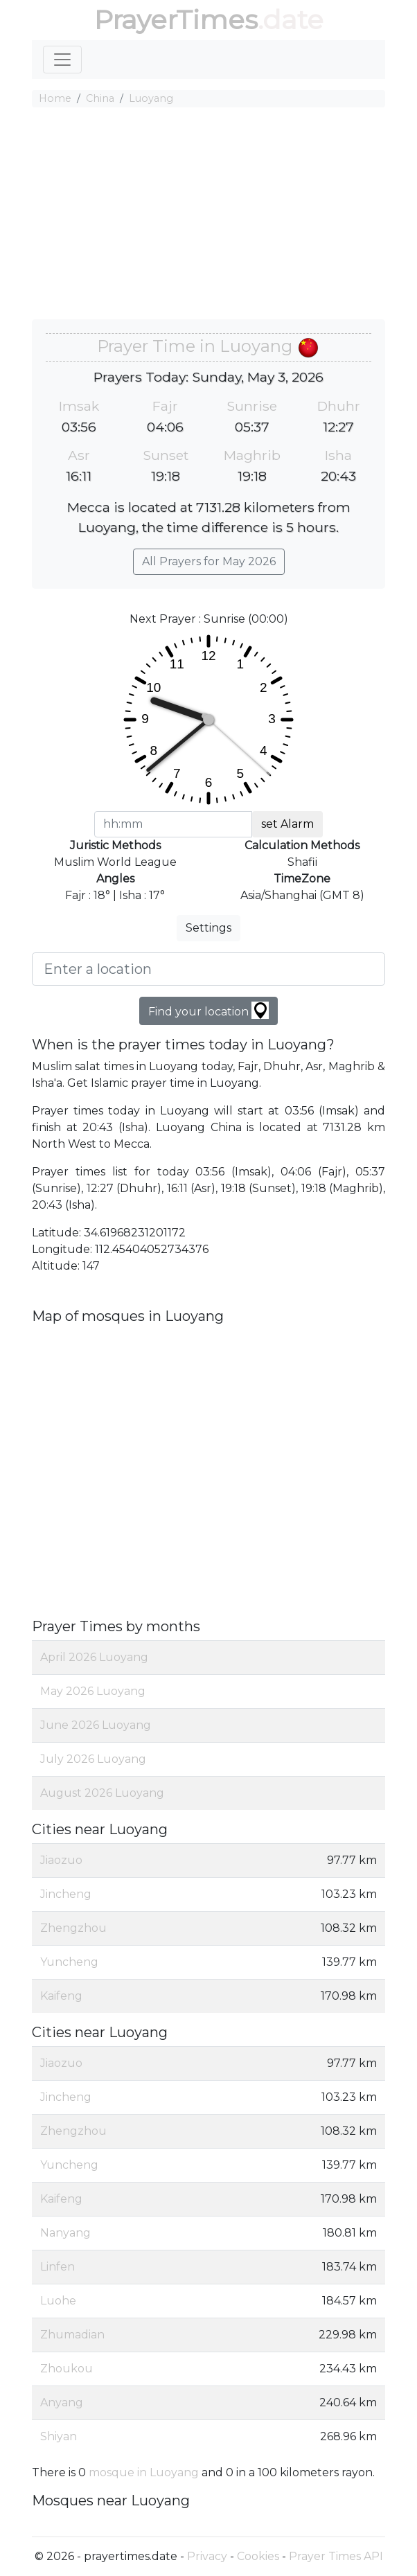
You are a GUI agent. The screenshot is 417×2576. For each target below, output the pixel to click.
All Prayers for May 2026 (209, 561)
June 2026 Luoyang (95, 1725)
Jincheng (65, 1894)
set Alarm (287, 823)
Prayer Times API (336, 2556)
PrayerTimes (176, 19)
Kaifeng (61, 1995)
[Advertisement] (208, 215)
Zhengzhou (73, 1928)
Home (55, 98)
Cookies (258, 2556)
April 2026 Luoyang (94, 1657)
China (100, 98)
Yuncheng (69, 1962)
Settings (208, 927)
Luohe (58, 2300)
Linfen (57, 2266)
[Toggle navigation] (62, 59)
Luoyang (151, 98)
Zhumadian (72, 2334)
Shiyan (58, 2436)
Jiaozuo (61, 1860)
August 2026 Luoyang (102, 1793)
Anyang (61, 2402)
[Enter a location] (208, 969)
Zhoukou (66, 2368)
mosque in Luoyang (144, 2472)
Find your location (208, 1010)
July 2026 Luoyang (93, 1759)
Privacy (207, 2556)
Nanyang (65, 2232)
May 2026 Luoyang (92, 1691)
